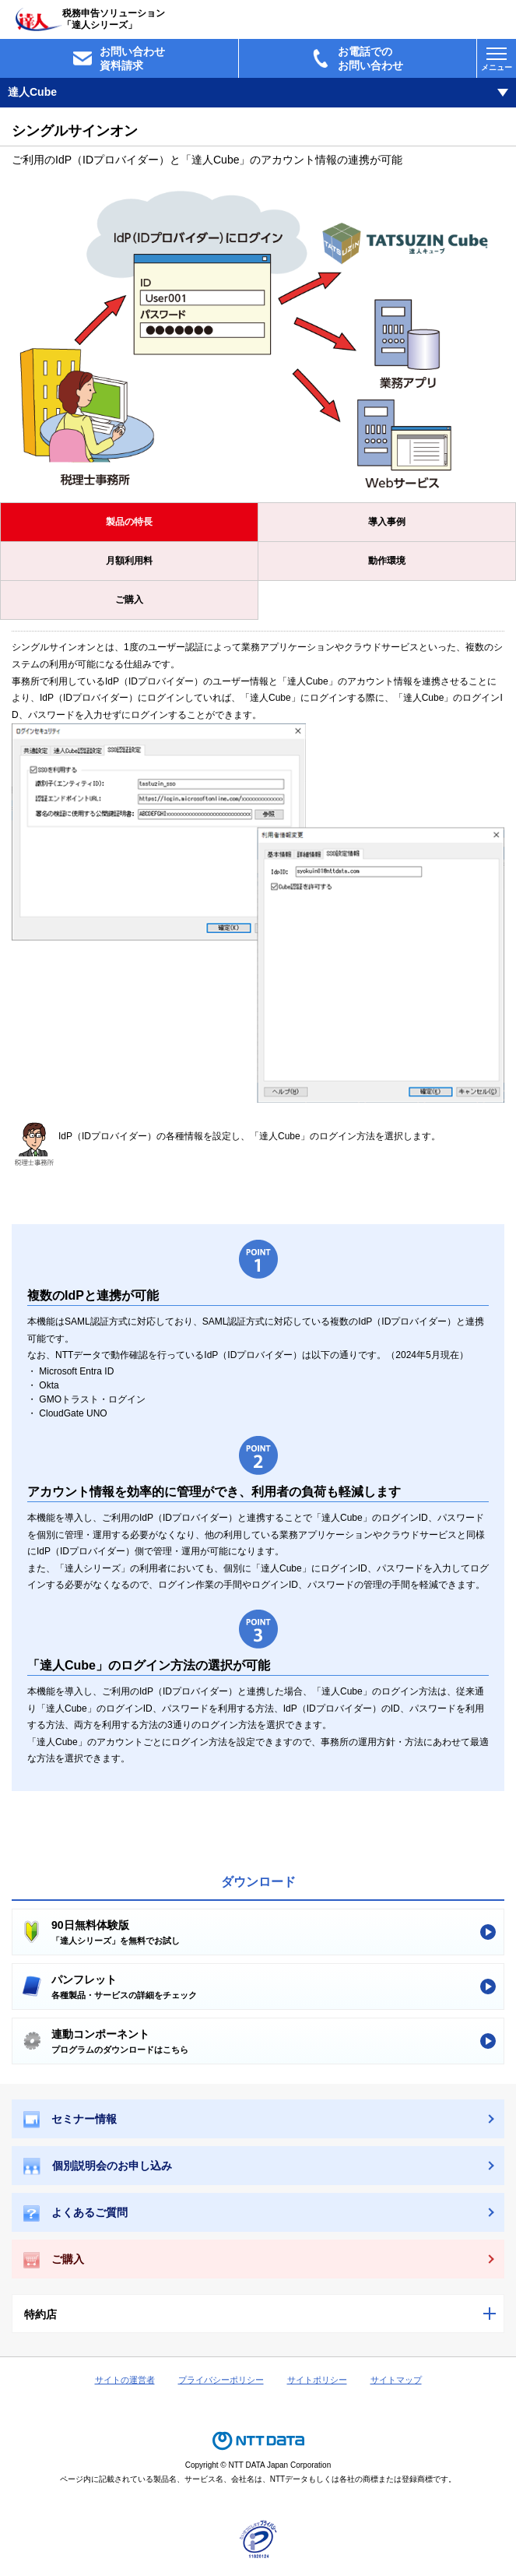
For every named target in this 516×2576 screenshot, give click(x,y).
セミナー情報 (70, 2119)
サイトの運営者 (125, 2379)
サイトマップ (396, 2379)
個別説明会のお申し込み (97, 2166)
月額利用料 (129, 560)
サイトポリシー (317, 2379)
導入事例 (386, 521)
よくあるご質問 (75, 2213)
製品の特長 (129, 521)
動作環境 (386, 560)
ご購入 (129, 599)
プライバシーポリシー (221, 2379)
